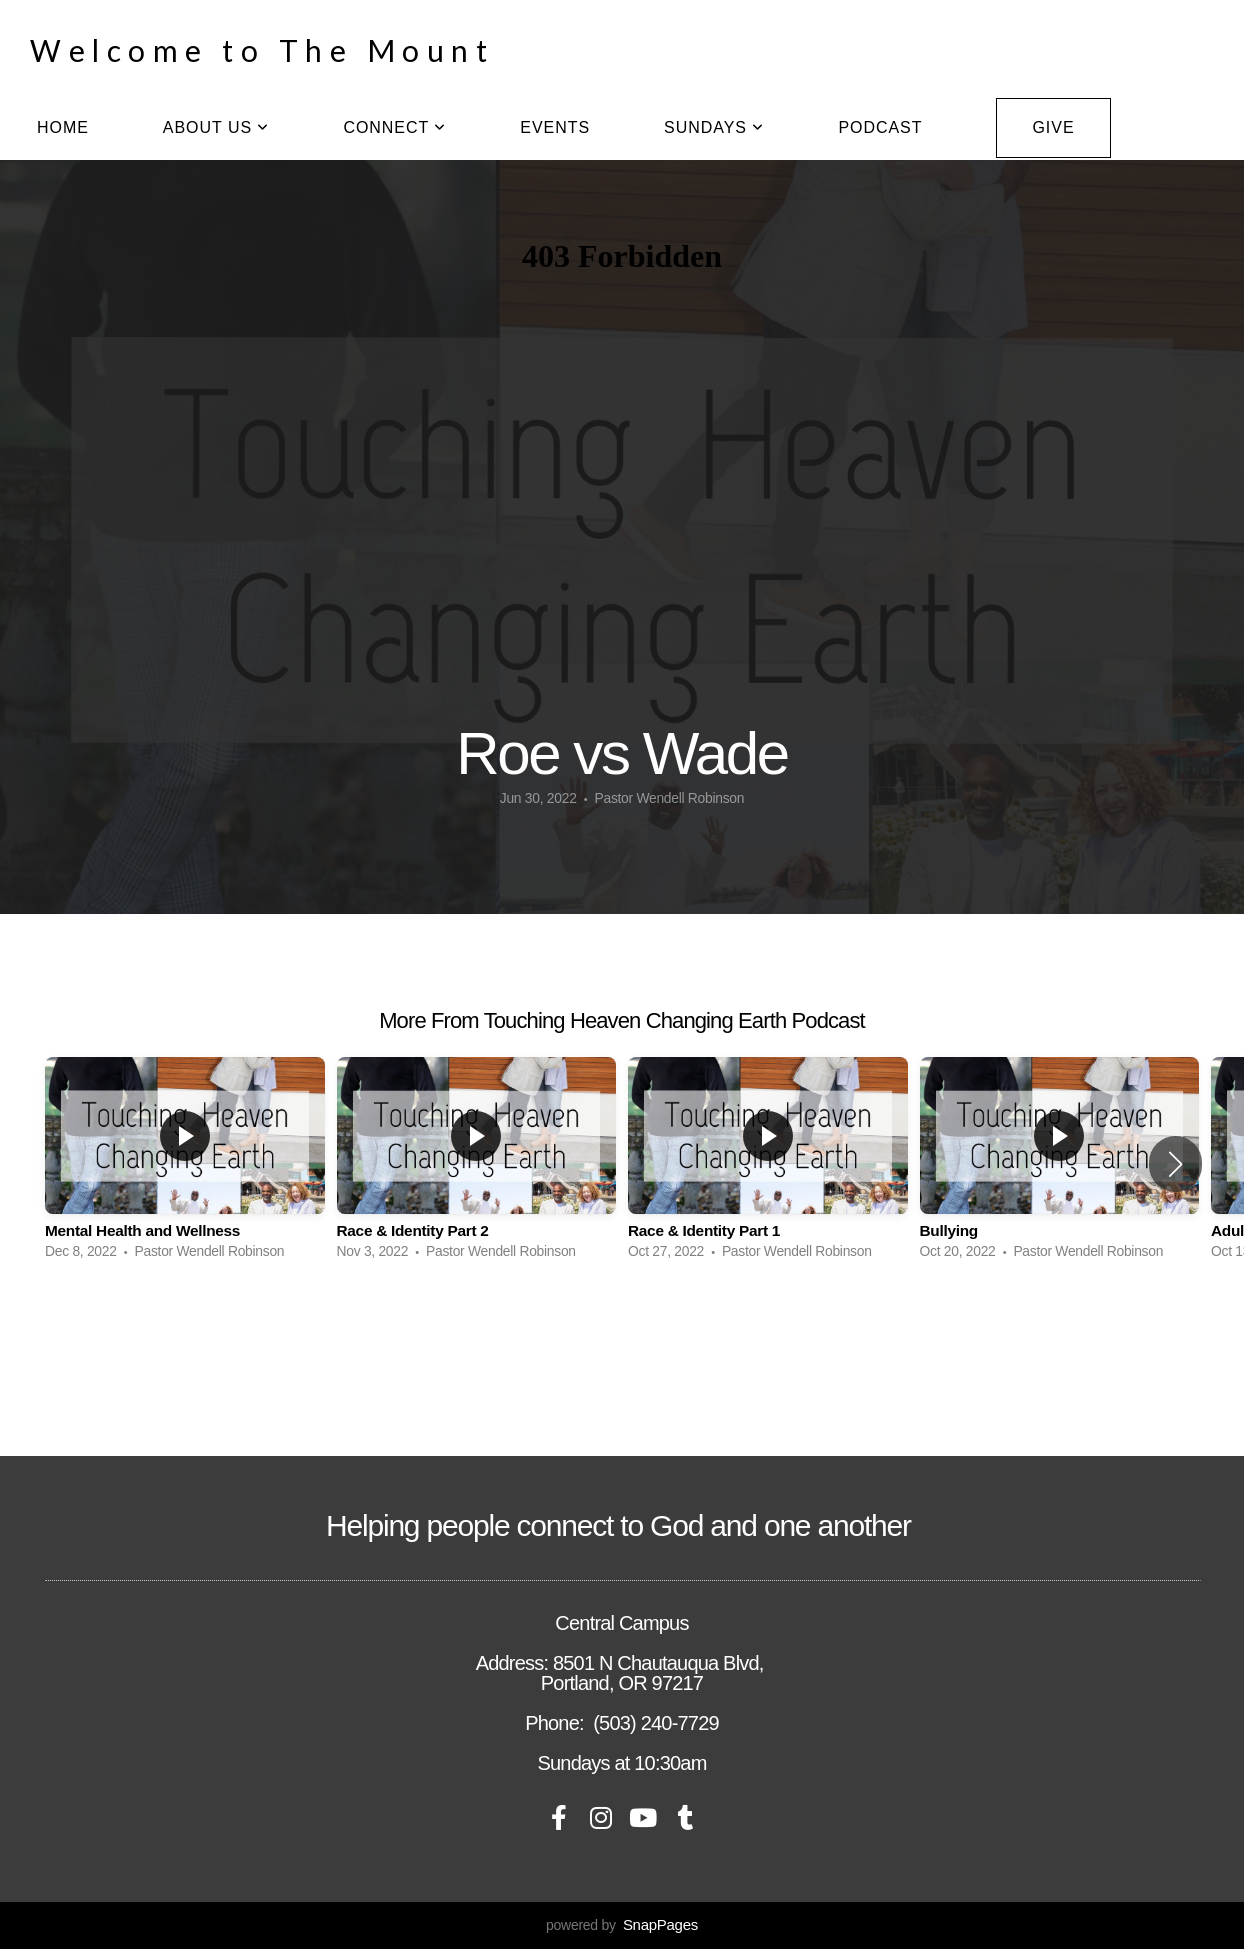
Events (555, 127)
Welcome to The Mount (262, 50)
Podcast (880, 127)
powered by (622, 1925)
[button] (1175, 1164)
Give (1053, 127)
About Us (216, 127)
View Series (622, 1326)
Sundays (714, 127)
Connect (394, 127)
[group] (185, 1163)
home (63, 127)
